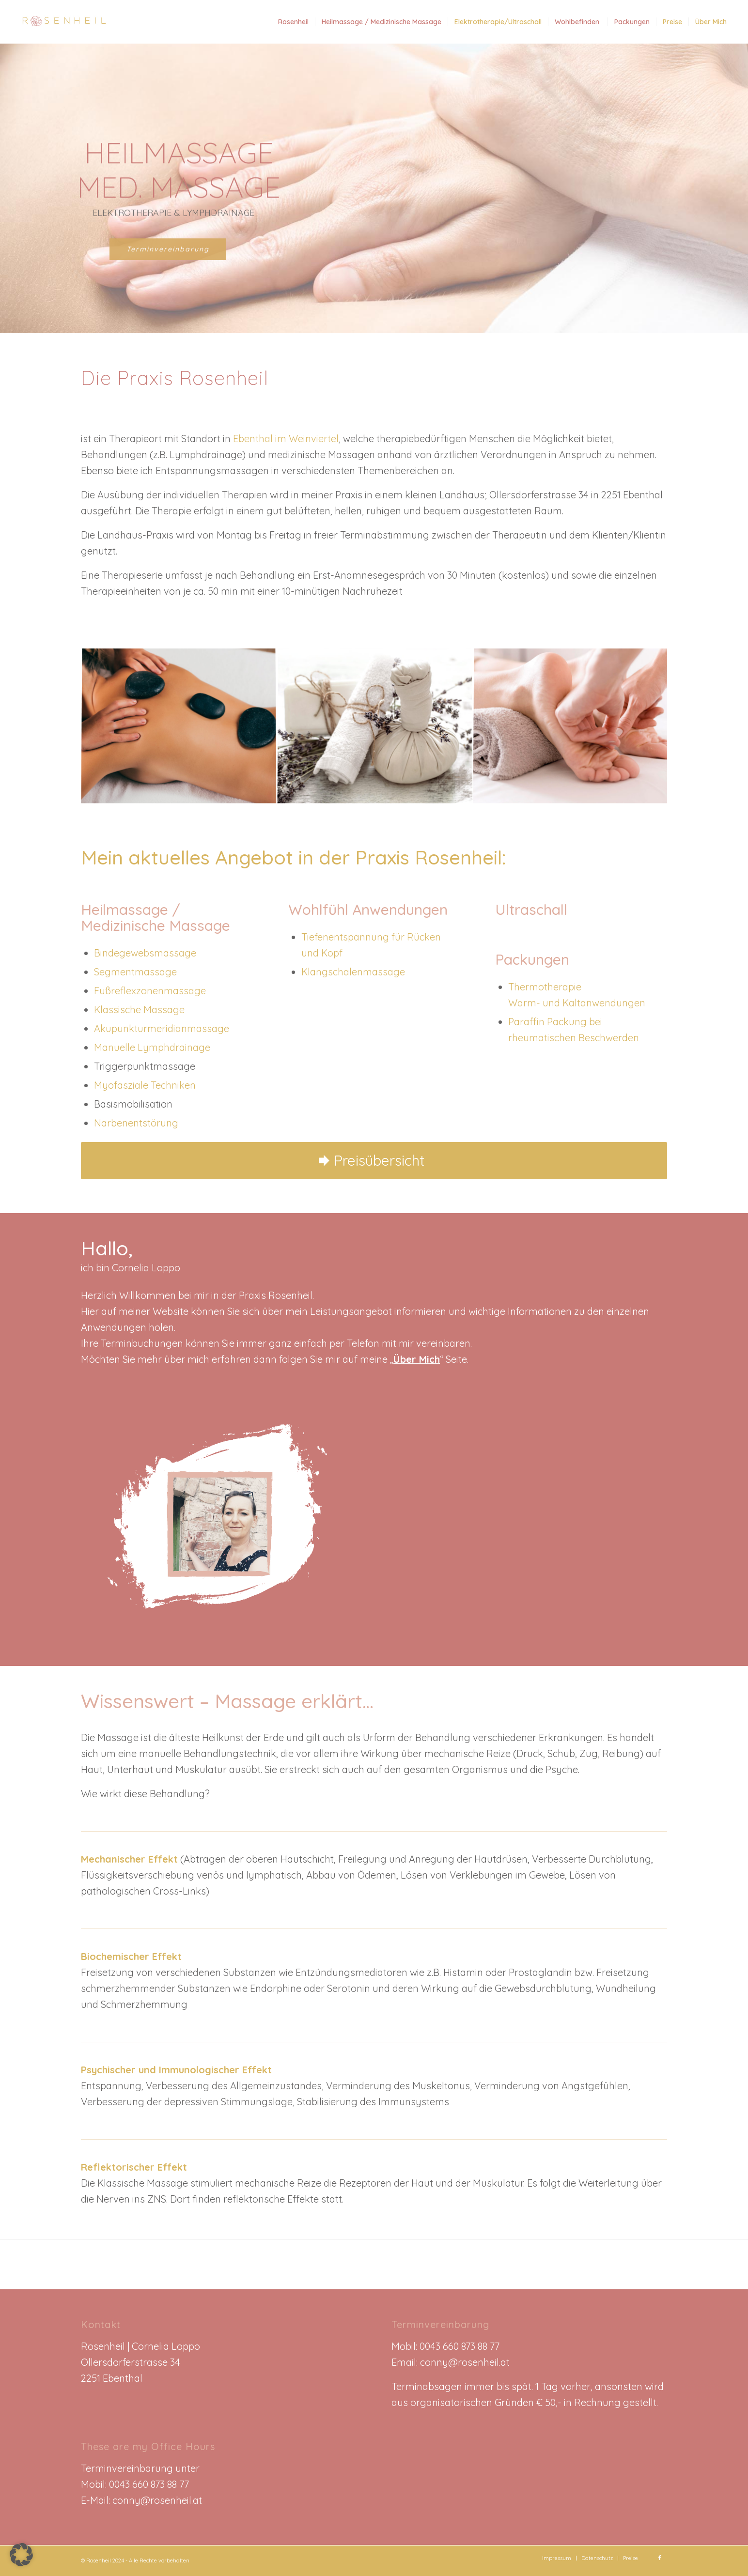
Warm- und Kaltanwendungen (576, 1003)
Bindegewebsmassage (145, 953)
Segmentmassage (135, 972)
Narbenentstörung (136, 1123)
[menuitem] (293, 22)
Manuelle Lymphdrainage (152, 1047)
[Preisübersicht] (374, 1160)
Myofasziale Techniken (145, 1085)
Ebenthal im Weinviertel (286, 438)
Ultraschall (531, 909)
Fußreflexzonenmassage (150, 991)
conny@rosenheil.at (465, 2362)
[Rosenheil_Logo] (62, 22)
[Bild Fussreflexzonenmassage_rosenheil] (571, 726)
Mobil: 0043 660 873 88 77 (135, 2484)
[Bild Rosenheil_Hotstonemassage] (179, 726)
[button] (21, 2554)
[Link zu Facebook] (660, 2557)
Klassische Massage (139, 1009)
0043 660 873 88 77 (459, 2346)
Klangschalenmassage (353, 972)
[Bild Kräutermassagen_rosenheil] (375, 726)
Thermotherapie (544, 987)
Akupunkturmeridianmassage (161, 1028)
